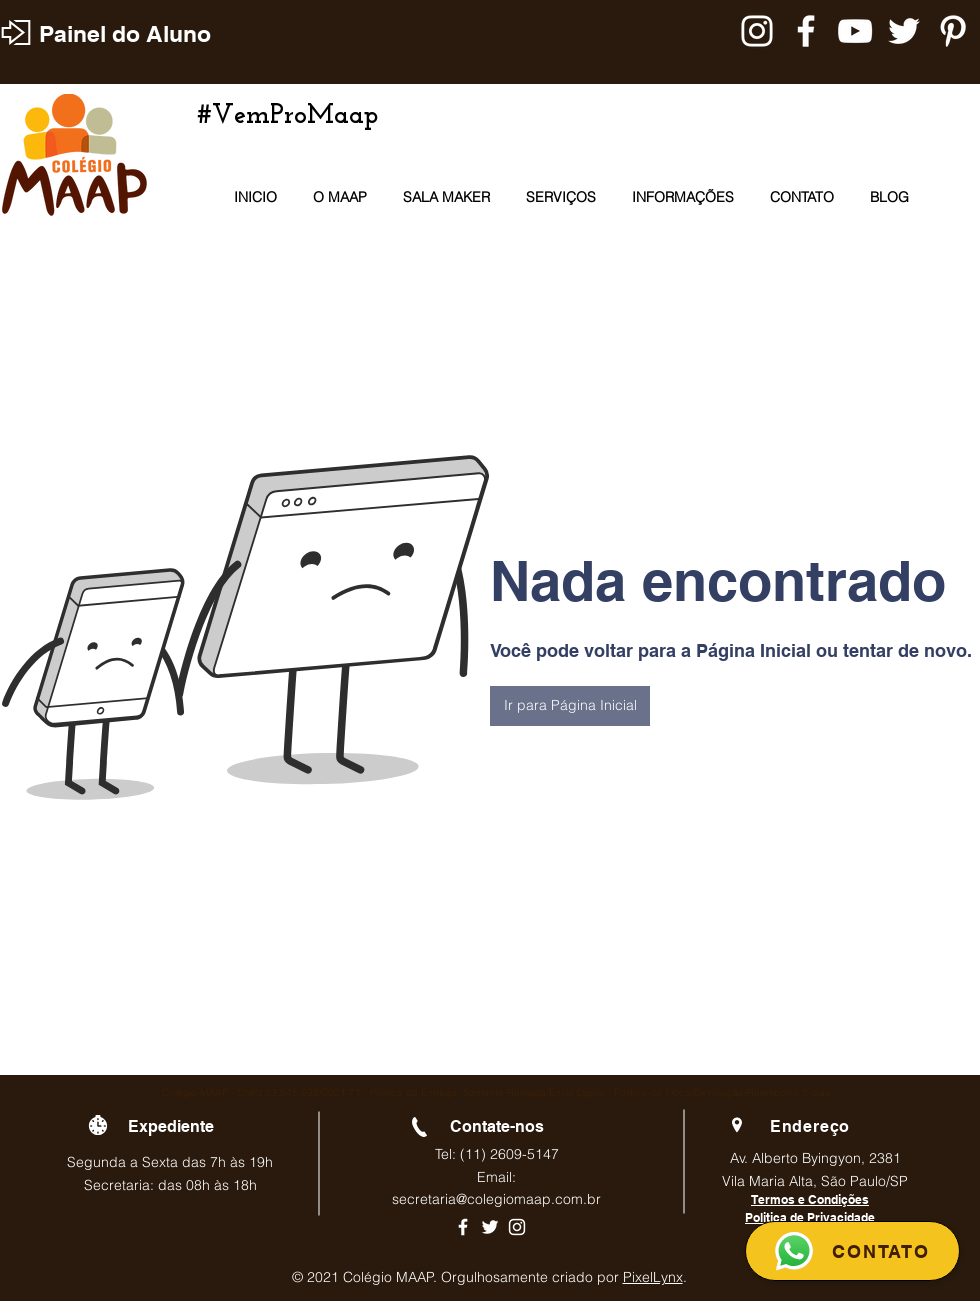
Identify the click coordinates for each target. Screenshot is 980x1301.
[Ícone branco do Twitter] (490, 1227)
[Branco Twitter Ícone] (904, 31)
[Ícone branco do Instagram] (517, 1227)
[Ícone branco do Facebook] (463, 1227)
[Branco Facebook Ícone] (806, 31)
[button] (570, 706)
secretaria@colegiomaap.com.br (496, 1199)
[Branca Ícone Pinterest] (953, 31)
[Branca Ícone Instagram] (757, 31)
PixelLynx (653, 1277)
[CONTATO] (852, 1251)
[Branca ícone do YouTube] (855, 31)
